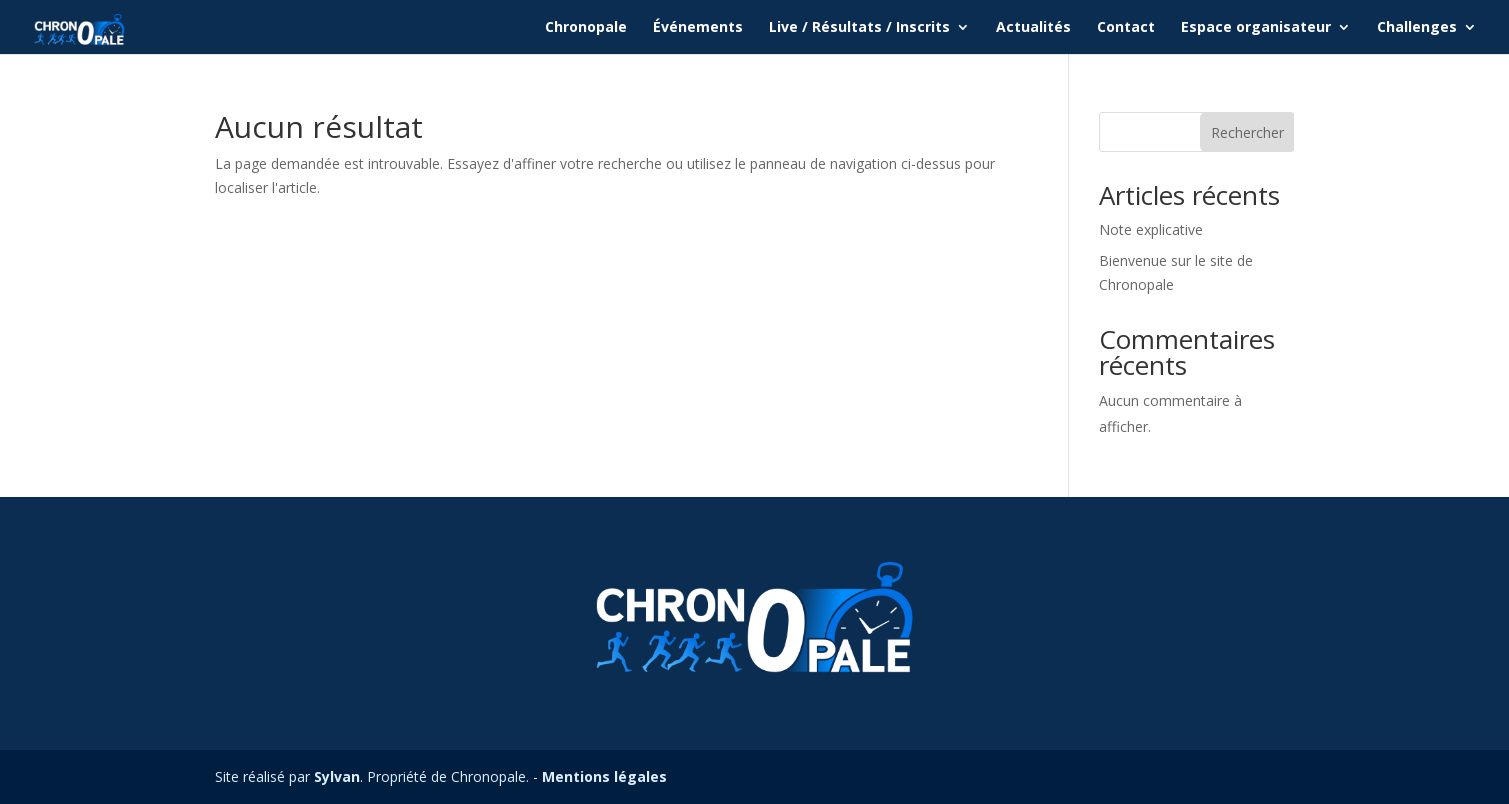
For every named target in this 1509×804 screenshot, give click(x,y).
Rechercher (1247, 132)
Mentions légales (604, 776)
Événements (698, 28)
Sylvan (337, 776)
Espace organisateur (1256, 28)
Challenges (1417, 28)
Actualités (1033, 28)
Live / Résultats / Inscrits (859, 28)
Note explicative (1151, 229)
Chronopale (586, 28)
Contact (1126, 28)
